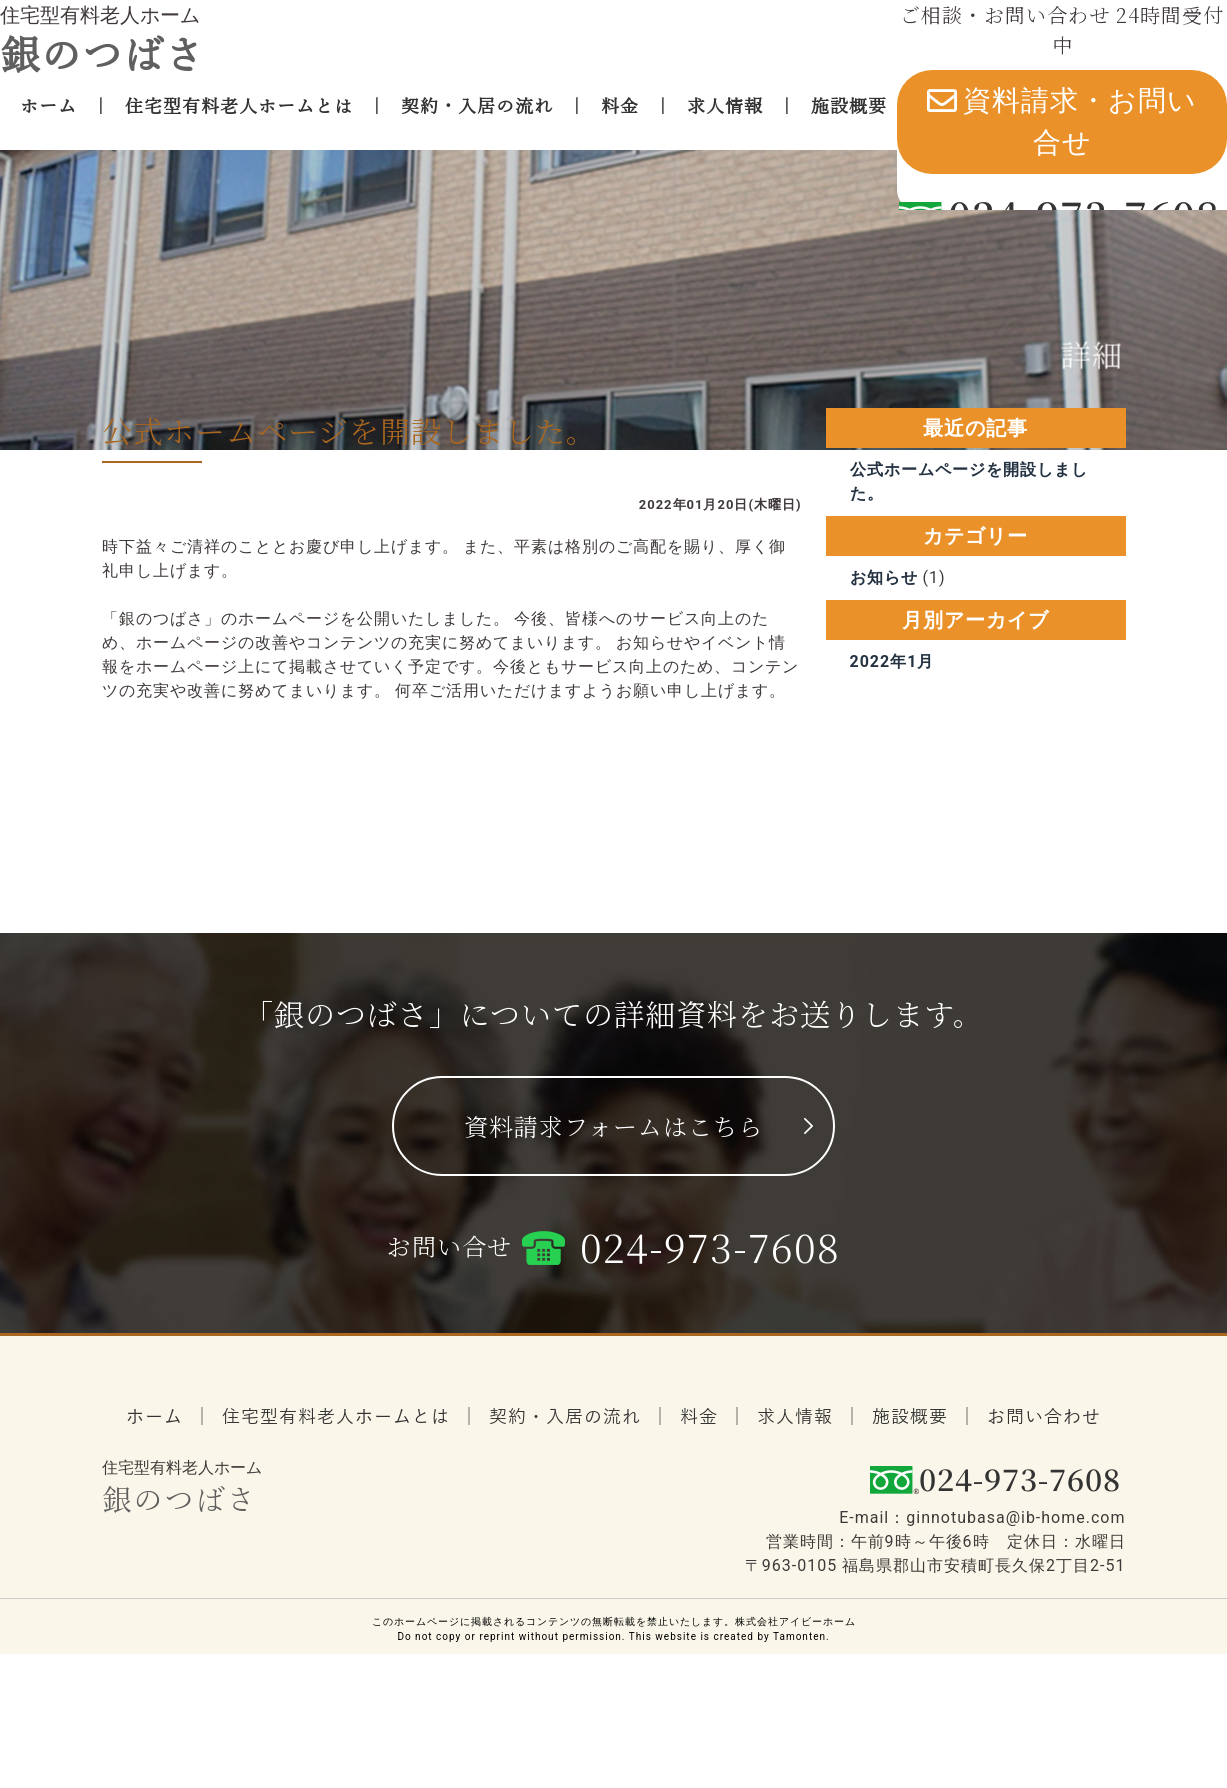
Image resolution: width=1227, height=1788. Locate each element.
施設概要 (849, 121)
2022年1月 (892, 751)
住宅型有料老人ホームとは (239, 121)
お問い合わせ (1044, 1497)
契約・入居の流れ (477, 121)
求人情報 (725, 121)
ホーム (48, 121)
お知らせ (884, 667)
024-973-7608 (710, 1325)
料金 (620, 121)
